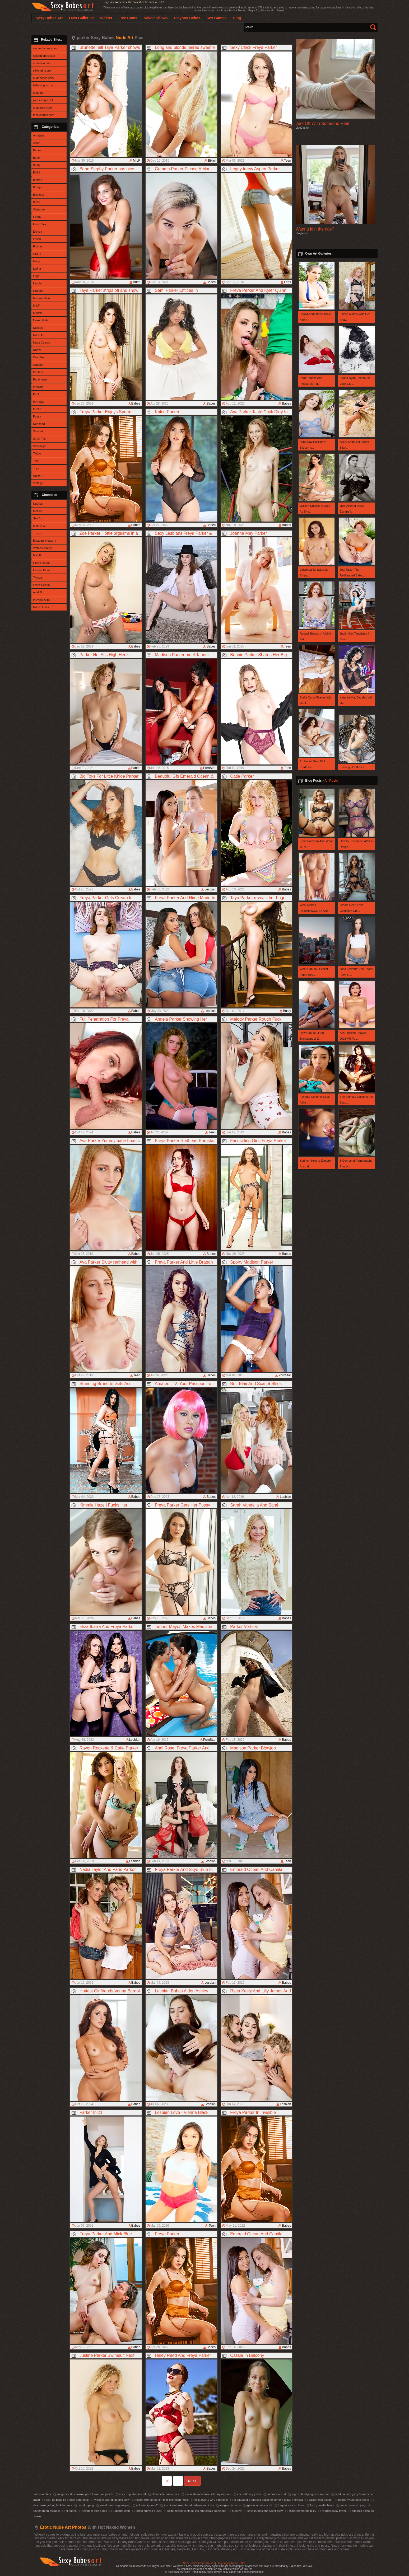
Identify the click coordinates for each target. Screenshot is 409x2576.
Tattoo (37, 453)
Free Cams (127, 18)
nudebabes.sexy (43, 77)
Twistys (38, 577)
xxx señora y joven (247, 2494)
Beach (37, 157)
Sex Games (217, 18)
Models (37, 313)
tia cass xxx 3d (274, 2494)
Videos (106, 18)
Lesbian (38, 283)
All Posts (331, 780)
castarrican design (318, 2499)
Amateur (38, 135)
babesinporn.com (44, 85)
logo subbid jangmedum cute (308, 2494)
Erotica (37, 231)
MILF (36, 305)
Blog (237, 18)
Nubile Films (41, 607)
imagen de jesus (228, 2505)
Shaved (38, 431)
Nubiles (38, 503)
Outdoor (38, 364)
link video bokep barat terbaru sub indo (187, 2505)
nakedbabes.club (44, 55)
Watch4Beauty (42, 548)
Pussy (37, 416)
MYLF (37, 555)
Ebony (37, 216)
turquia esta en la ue (289, 2505)
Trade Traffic (238, 2563)
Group (37, 253)
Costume (39, 209)
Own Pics (209, 2563)
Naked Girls (40, 320)
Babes (37, 150)
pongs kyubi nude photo (352, 2499)
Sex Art (37, 518)
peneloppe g (84, 2505)
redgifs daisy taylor (332, 2510)
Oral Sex (38, 357)
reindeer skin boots (93, 2510)
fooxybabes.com (43, 114)
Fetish (37, 239)
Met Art (37, 511)
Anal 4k (38, 592)
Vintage (38, 483)
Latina (37, 268)
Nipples (38, 327)
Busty (36, 165)
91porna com (119, 2510)
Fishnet (38, 246)
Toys (36, 468)
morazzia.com (42, 63)
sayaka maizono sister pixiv (263, 2510)
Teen (36, 460)
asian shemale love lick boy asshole (206, 2494)
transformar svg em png (113, 2505)
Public (37, 409)
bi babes (69, 2510)
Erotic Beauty (41, 584)
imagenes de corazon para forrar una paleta (83, 2494)
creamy (235, 2510)
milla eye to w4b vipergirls (209, 2499)
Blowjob (38, 187)
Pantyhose (40, 379)
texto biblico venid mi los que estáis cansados (195, 2510)
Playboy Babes (187, 18)
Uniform (38, 475)
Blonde (37, 179)
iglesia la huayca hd (257, 2505)
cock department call (131, 2494)
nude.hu (38, 92)
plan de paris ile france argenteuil (65, 2499)
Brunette (38, 194)
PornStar (38, 401)
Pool (36, 394)
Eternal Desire (42, 570)
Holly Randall (41, 562)
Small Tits (39, 438)
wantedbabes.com (45, 48)
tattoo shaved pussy (146, 2510)
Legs (36, 276)
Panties (38, 372)
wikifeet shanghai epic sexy (110, 2499)
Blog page (223, 2563)
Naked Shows (155, 18)
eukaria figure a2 (145, 2505)
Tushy (37, 533)
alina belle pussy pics (163, 2494)
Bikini (36, 172)
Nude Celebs (41, 342)
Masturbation (41, 298)
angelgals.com (42, 107)
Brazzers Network (44, 540)
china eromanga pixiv (300, 2510)
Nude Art (38, 335)
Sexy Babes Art (192, 2563)
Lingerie (38, 290)
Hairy (36, 261)
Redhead (39, 423)
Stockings (39, 446)
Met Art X (39, 525)
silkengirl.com (42, 70)
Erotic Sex (39, 224)
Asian (36, 142)
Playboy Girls (41, 599)
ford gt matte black (320, 2505)
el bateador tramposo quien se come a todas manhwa (266, 2499)
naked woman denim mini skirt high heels (160, 2499)
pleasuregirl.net (43, 100)
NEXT (192, 2481)
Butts (36, 202)
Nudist (37, 349)
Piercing (38, 386)
